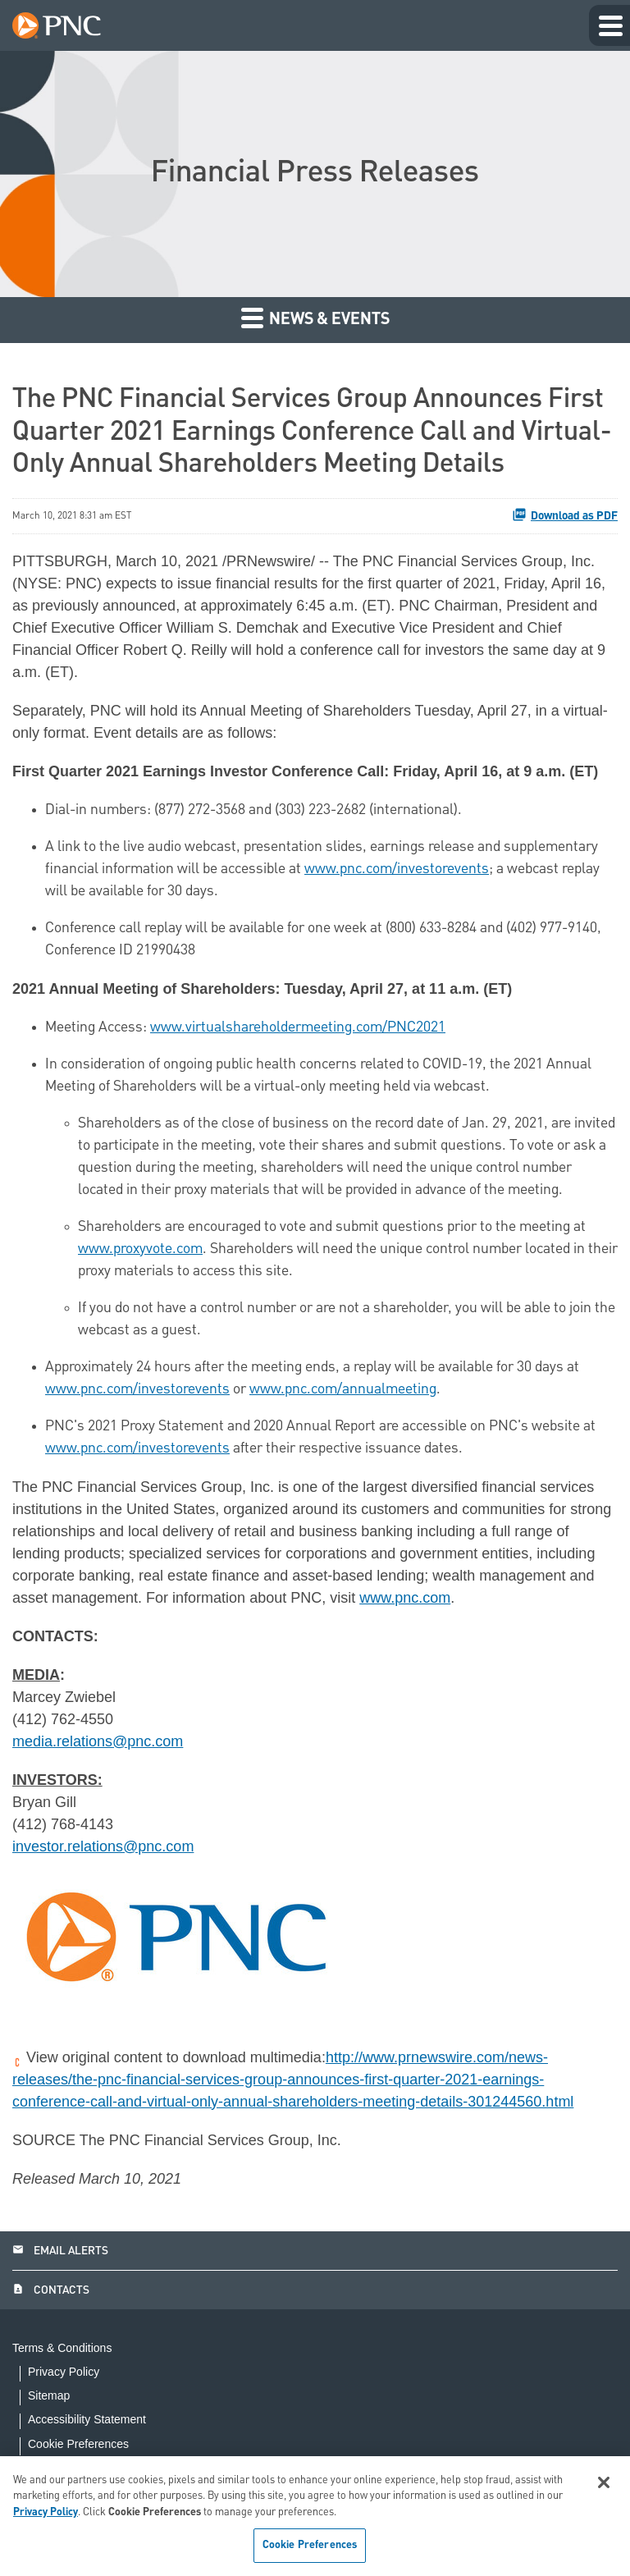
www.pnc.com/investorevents (396, 869)
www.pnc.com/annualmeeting (342, 1389)
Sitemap (49, 2396)
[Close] (604, 2482)
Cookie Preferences (78, 2443)
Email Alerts (60, 2251)
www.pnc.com (404, 1598)
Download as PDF (565, 514)
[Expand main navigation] (609, 25)
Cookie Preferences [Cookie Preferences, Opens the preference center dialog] (309, 2545)
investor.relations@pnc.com (103, 1846)
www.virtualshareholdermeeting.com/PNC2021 (297, 1027)
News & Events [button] (315, 317)
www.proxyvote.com (140, 1249)
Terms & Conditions (62, 2348)
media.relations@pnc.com (97, 1741)
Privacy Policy (63, 2372)
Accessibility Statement (87, 2420)
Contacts (50, 2290)
